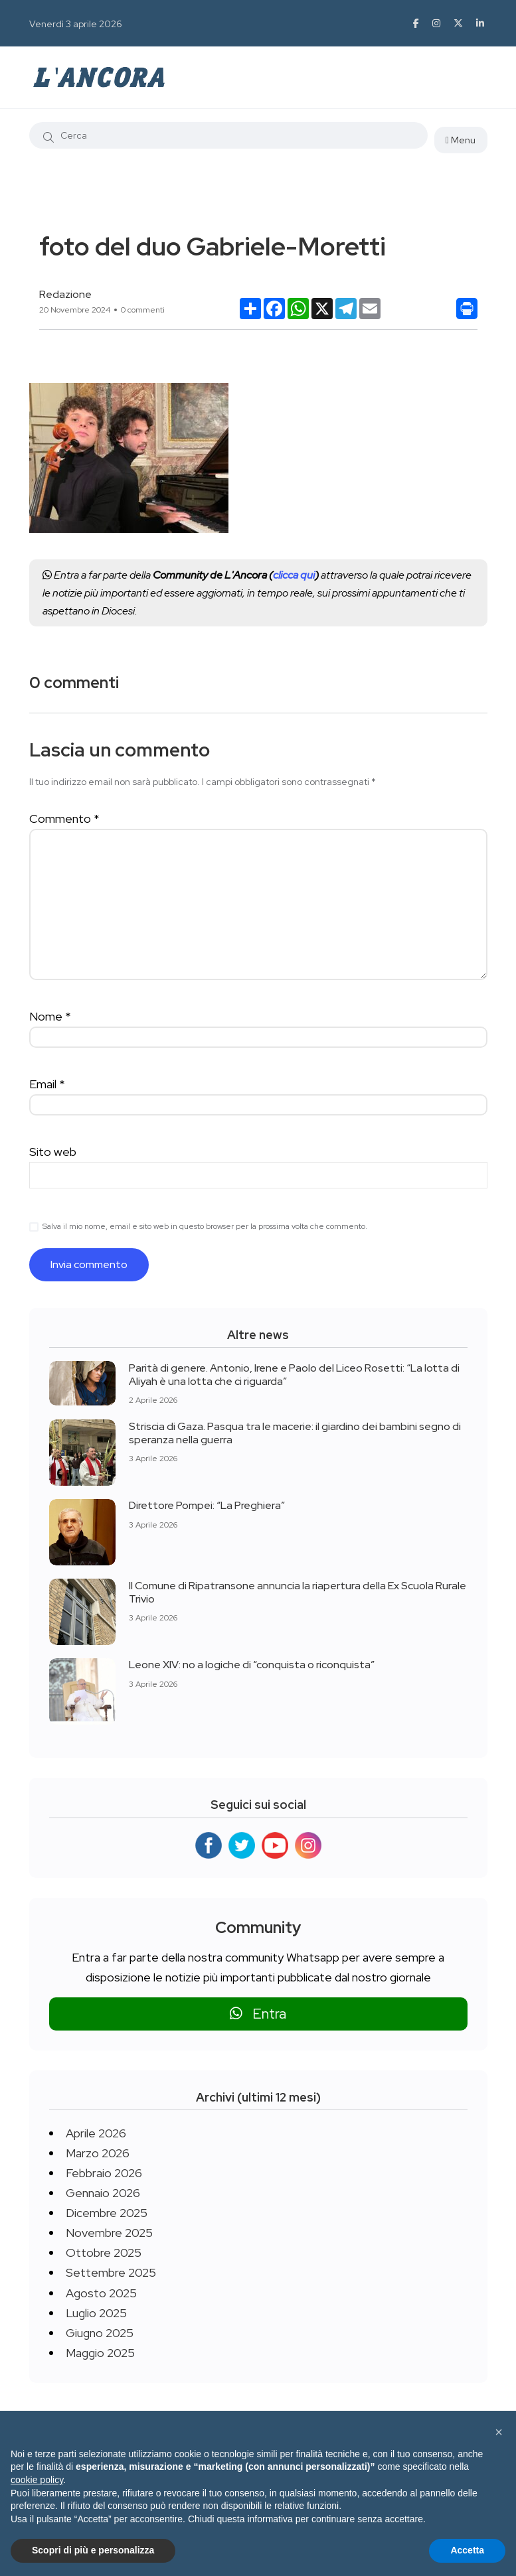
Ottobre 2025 (103, 2252)
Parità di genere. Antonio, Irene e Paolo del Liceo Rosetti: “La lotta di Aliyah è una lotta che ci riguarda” (294, 1374)
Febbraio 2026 (104, 2173)
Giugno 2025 (99, 2332)
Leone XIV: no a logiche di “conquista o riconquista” (252, 1665)
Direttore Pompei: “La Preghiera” (207, 1505)
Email (47, 1084)
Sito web (52, 1151)
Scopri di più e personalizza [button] (93, 2550)
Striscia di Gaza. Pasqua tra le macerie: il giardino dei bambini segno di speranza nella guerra (295, 1432)
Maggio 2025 (100, 2352)
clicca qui (294, 575)
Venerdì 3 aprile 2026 (75, 24)
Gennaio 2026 (103, 2192)
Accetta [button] (467, 2550)
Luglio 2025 (96, 2313)
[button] (498, 2432)
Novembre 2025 (109, 2232)
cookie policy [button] (37, 2479)
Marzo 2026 (97, 2153)
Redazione (65, 294)
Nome (50, 1016)
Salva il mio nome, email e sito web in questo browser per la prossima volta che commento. (205, 1226)
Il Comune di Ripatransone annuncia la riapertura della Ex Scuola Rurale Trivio (297, 1591)
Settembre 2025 (111, 2272)
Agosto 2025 (101, 2293)
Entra (258, 2013)
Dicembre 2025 (106, 2212)
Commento (64, 818)
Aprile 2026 (96, 2133)
